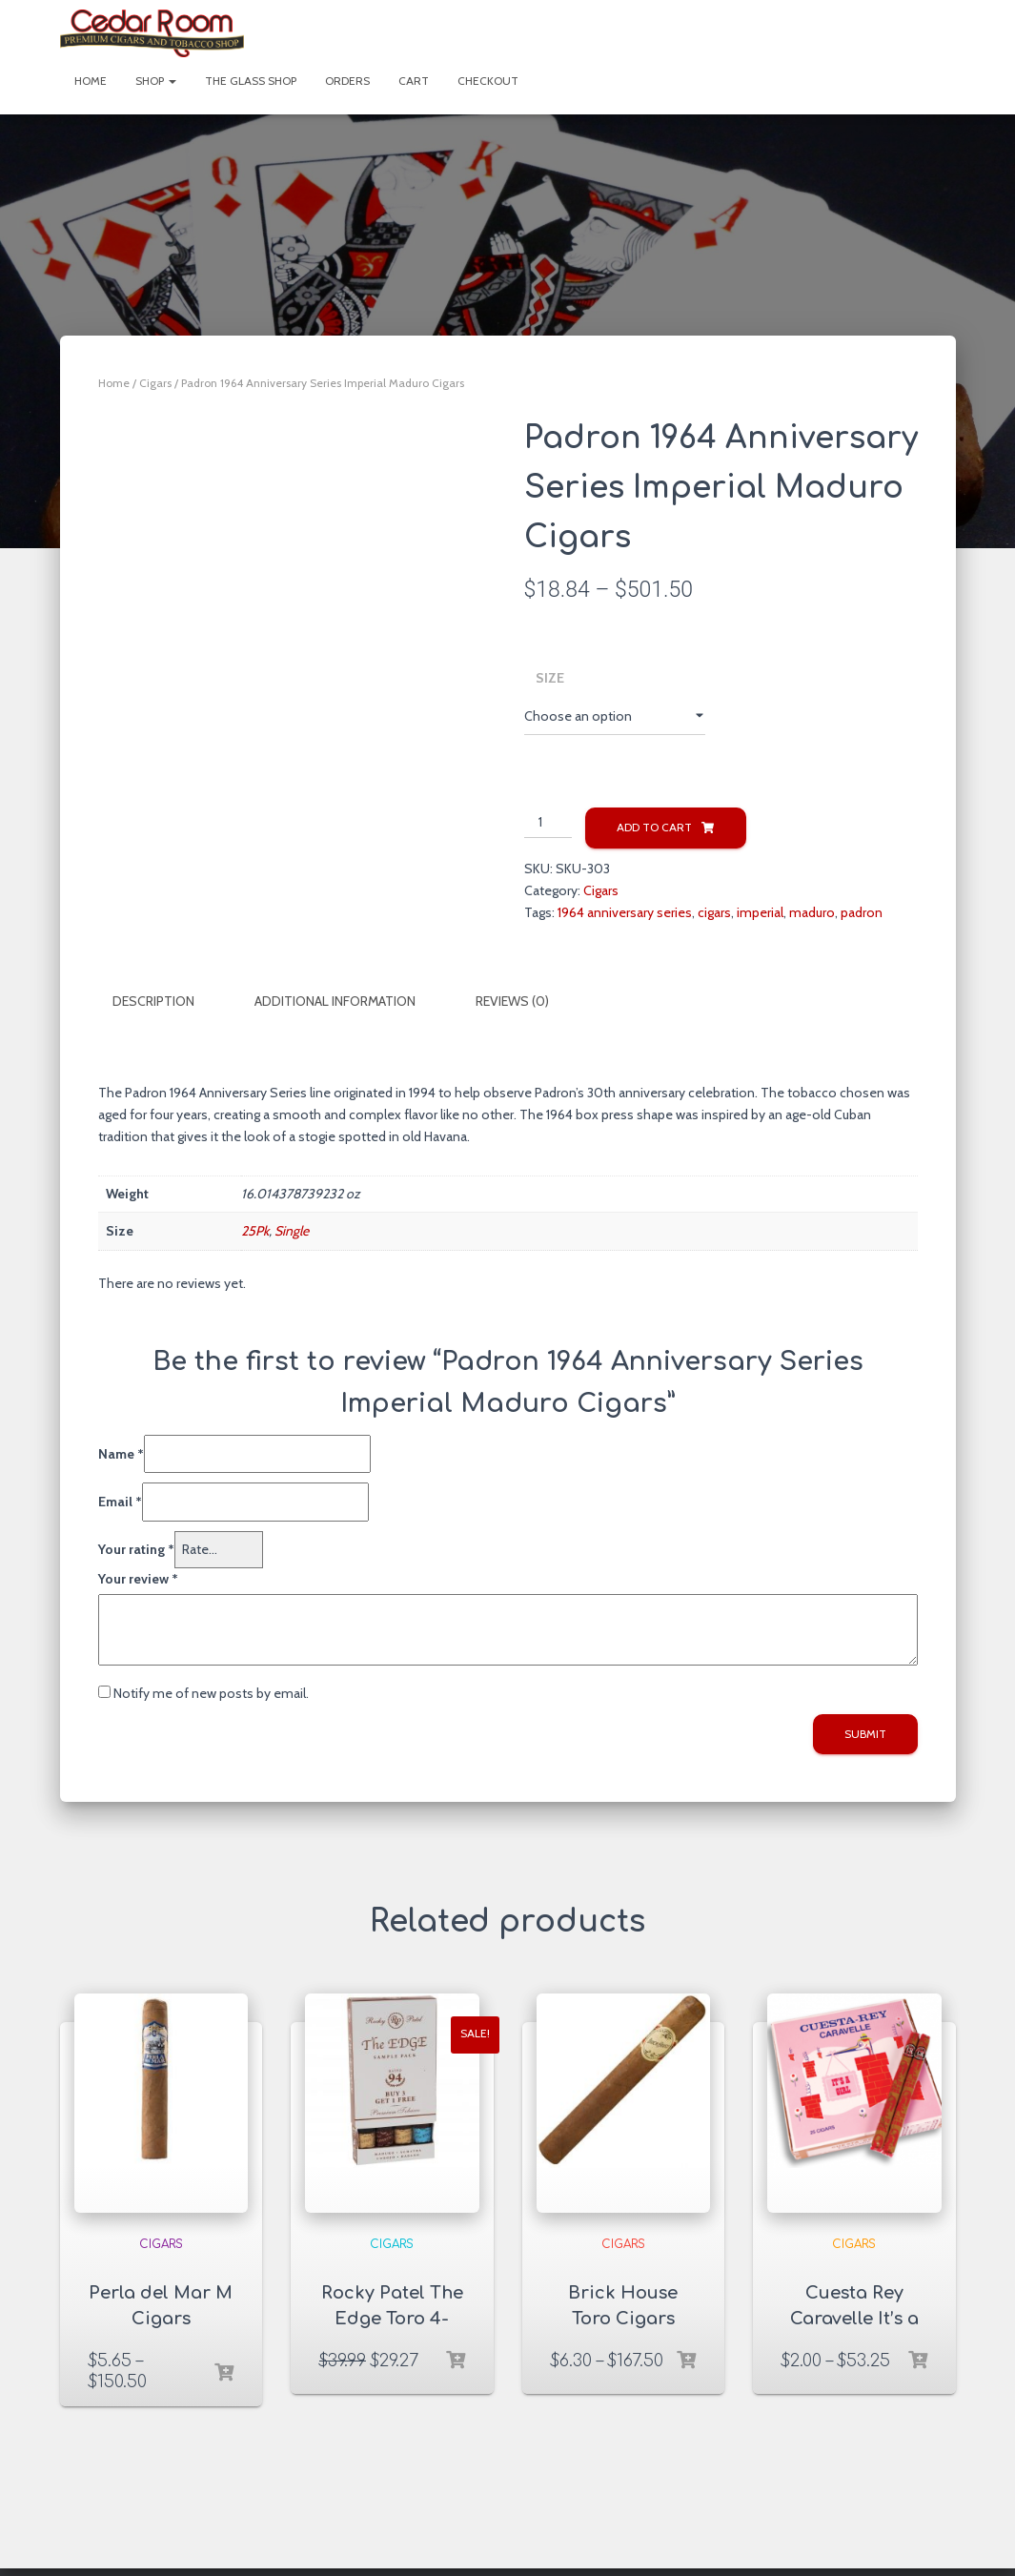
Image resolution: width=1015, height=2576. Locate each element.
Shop (155, 80)
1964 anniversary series (625, 912)
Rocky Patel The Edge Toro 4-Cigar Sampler (392, 2317)
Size (550, 677)
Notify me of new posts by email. (211, 1692)
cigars (714, 912)
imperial (760, 912)
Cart (413, 80)
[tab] (167, 1002)
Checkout (487, 80)
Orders (347, 80)
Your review (138, 1576)
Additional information (335, 1001)
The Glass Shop (250, 80)
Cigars (155, 383)
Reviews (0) (512, 1001)
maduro (812, 912)
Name (121, 1453)
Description (153, 1001)
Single (291, 1229)
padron (862, 912)
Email (120, 1500)
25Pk (255, 1229)
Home (90, 80)
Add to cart (654, 827)
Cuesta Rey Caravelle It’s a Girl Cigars (854, 2317)
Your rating (136, 1548)
